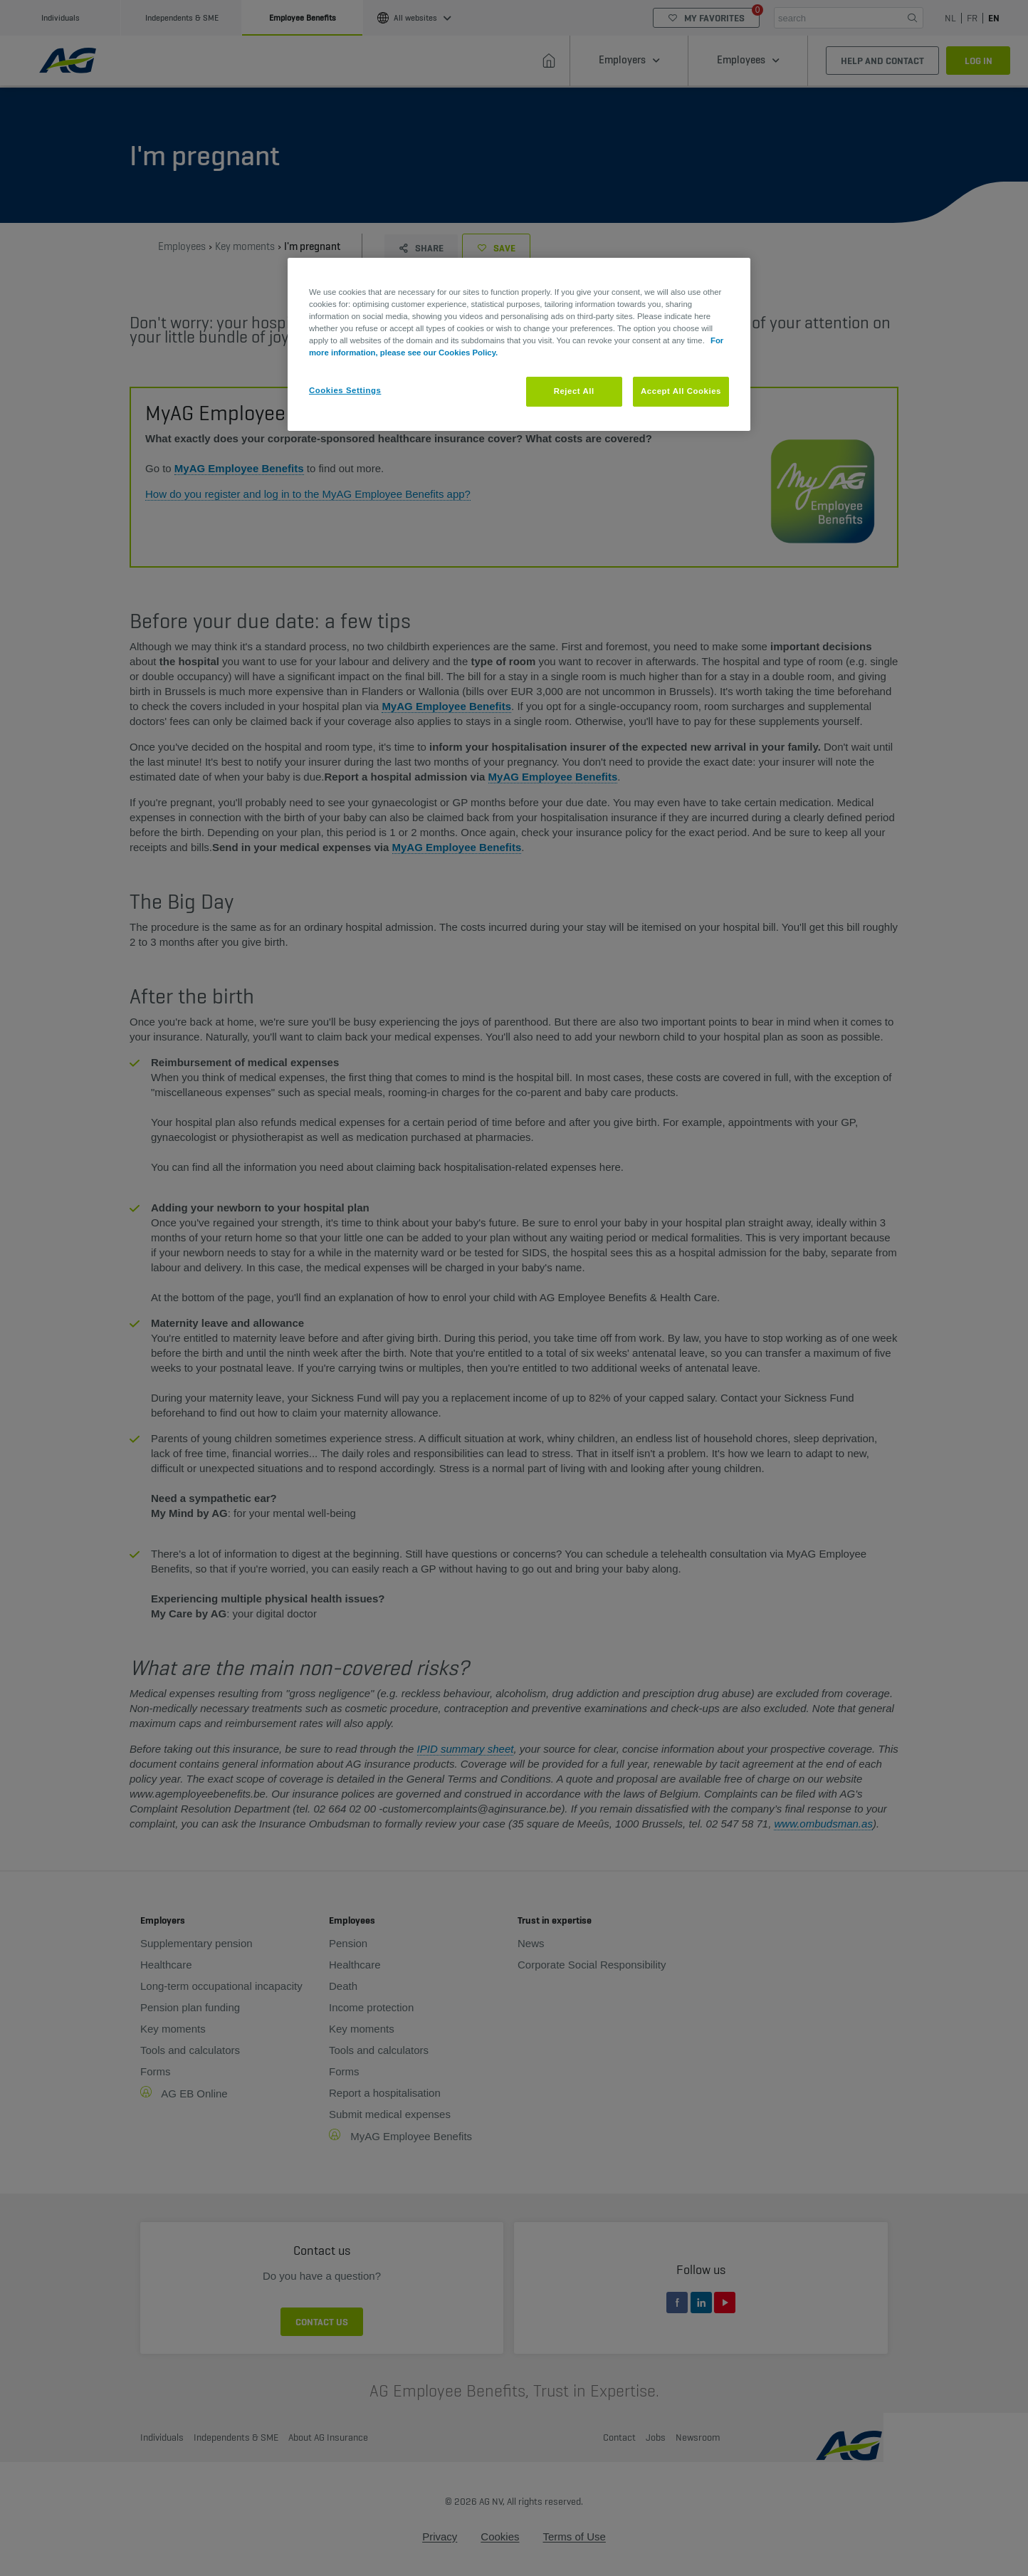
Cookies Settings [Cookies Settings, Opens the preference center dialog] (345, 390)
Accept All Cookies (681, 391)
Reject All (574, 391)
